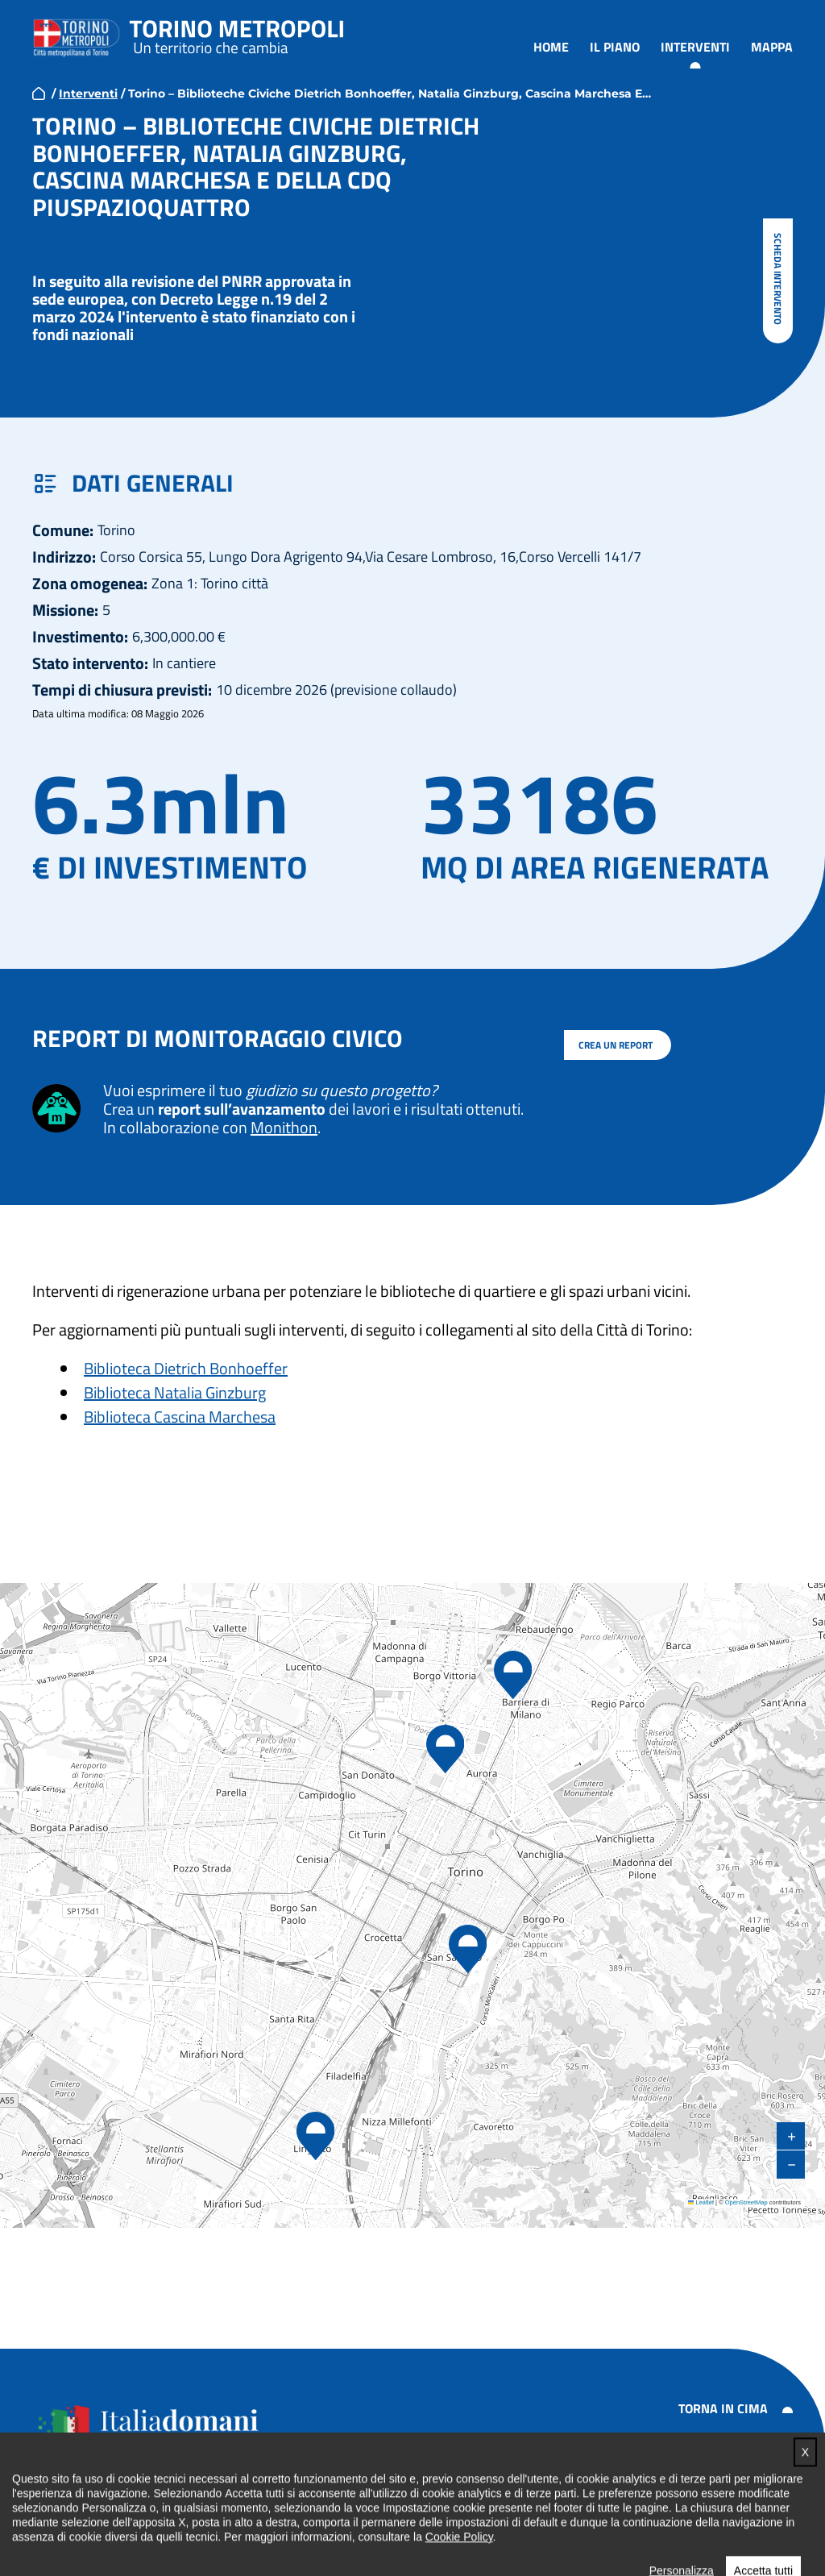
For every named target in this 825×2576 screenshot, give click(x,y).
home (38, 93)
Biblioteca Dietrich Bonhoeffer (186, 1368)
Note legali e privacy (722, 2479)
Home (551, 47)
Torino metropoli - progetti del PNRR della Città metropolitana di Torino (237, 34)
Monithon (284, 1127)
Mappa (772, 47)
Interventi (695, 47)
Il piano (615, 47)
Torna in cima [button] (723, 2408)
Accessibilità (700, 2456)
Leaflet (701, 2202)
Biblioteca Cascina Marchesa (180, 1416)
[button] (314, 2137)
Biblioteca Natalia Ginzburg (175, 1392)
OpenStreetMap (746, 2202)
